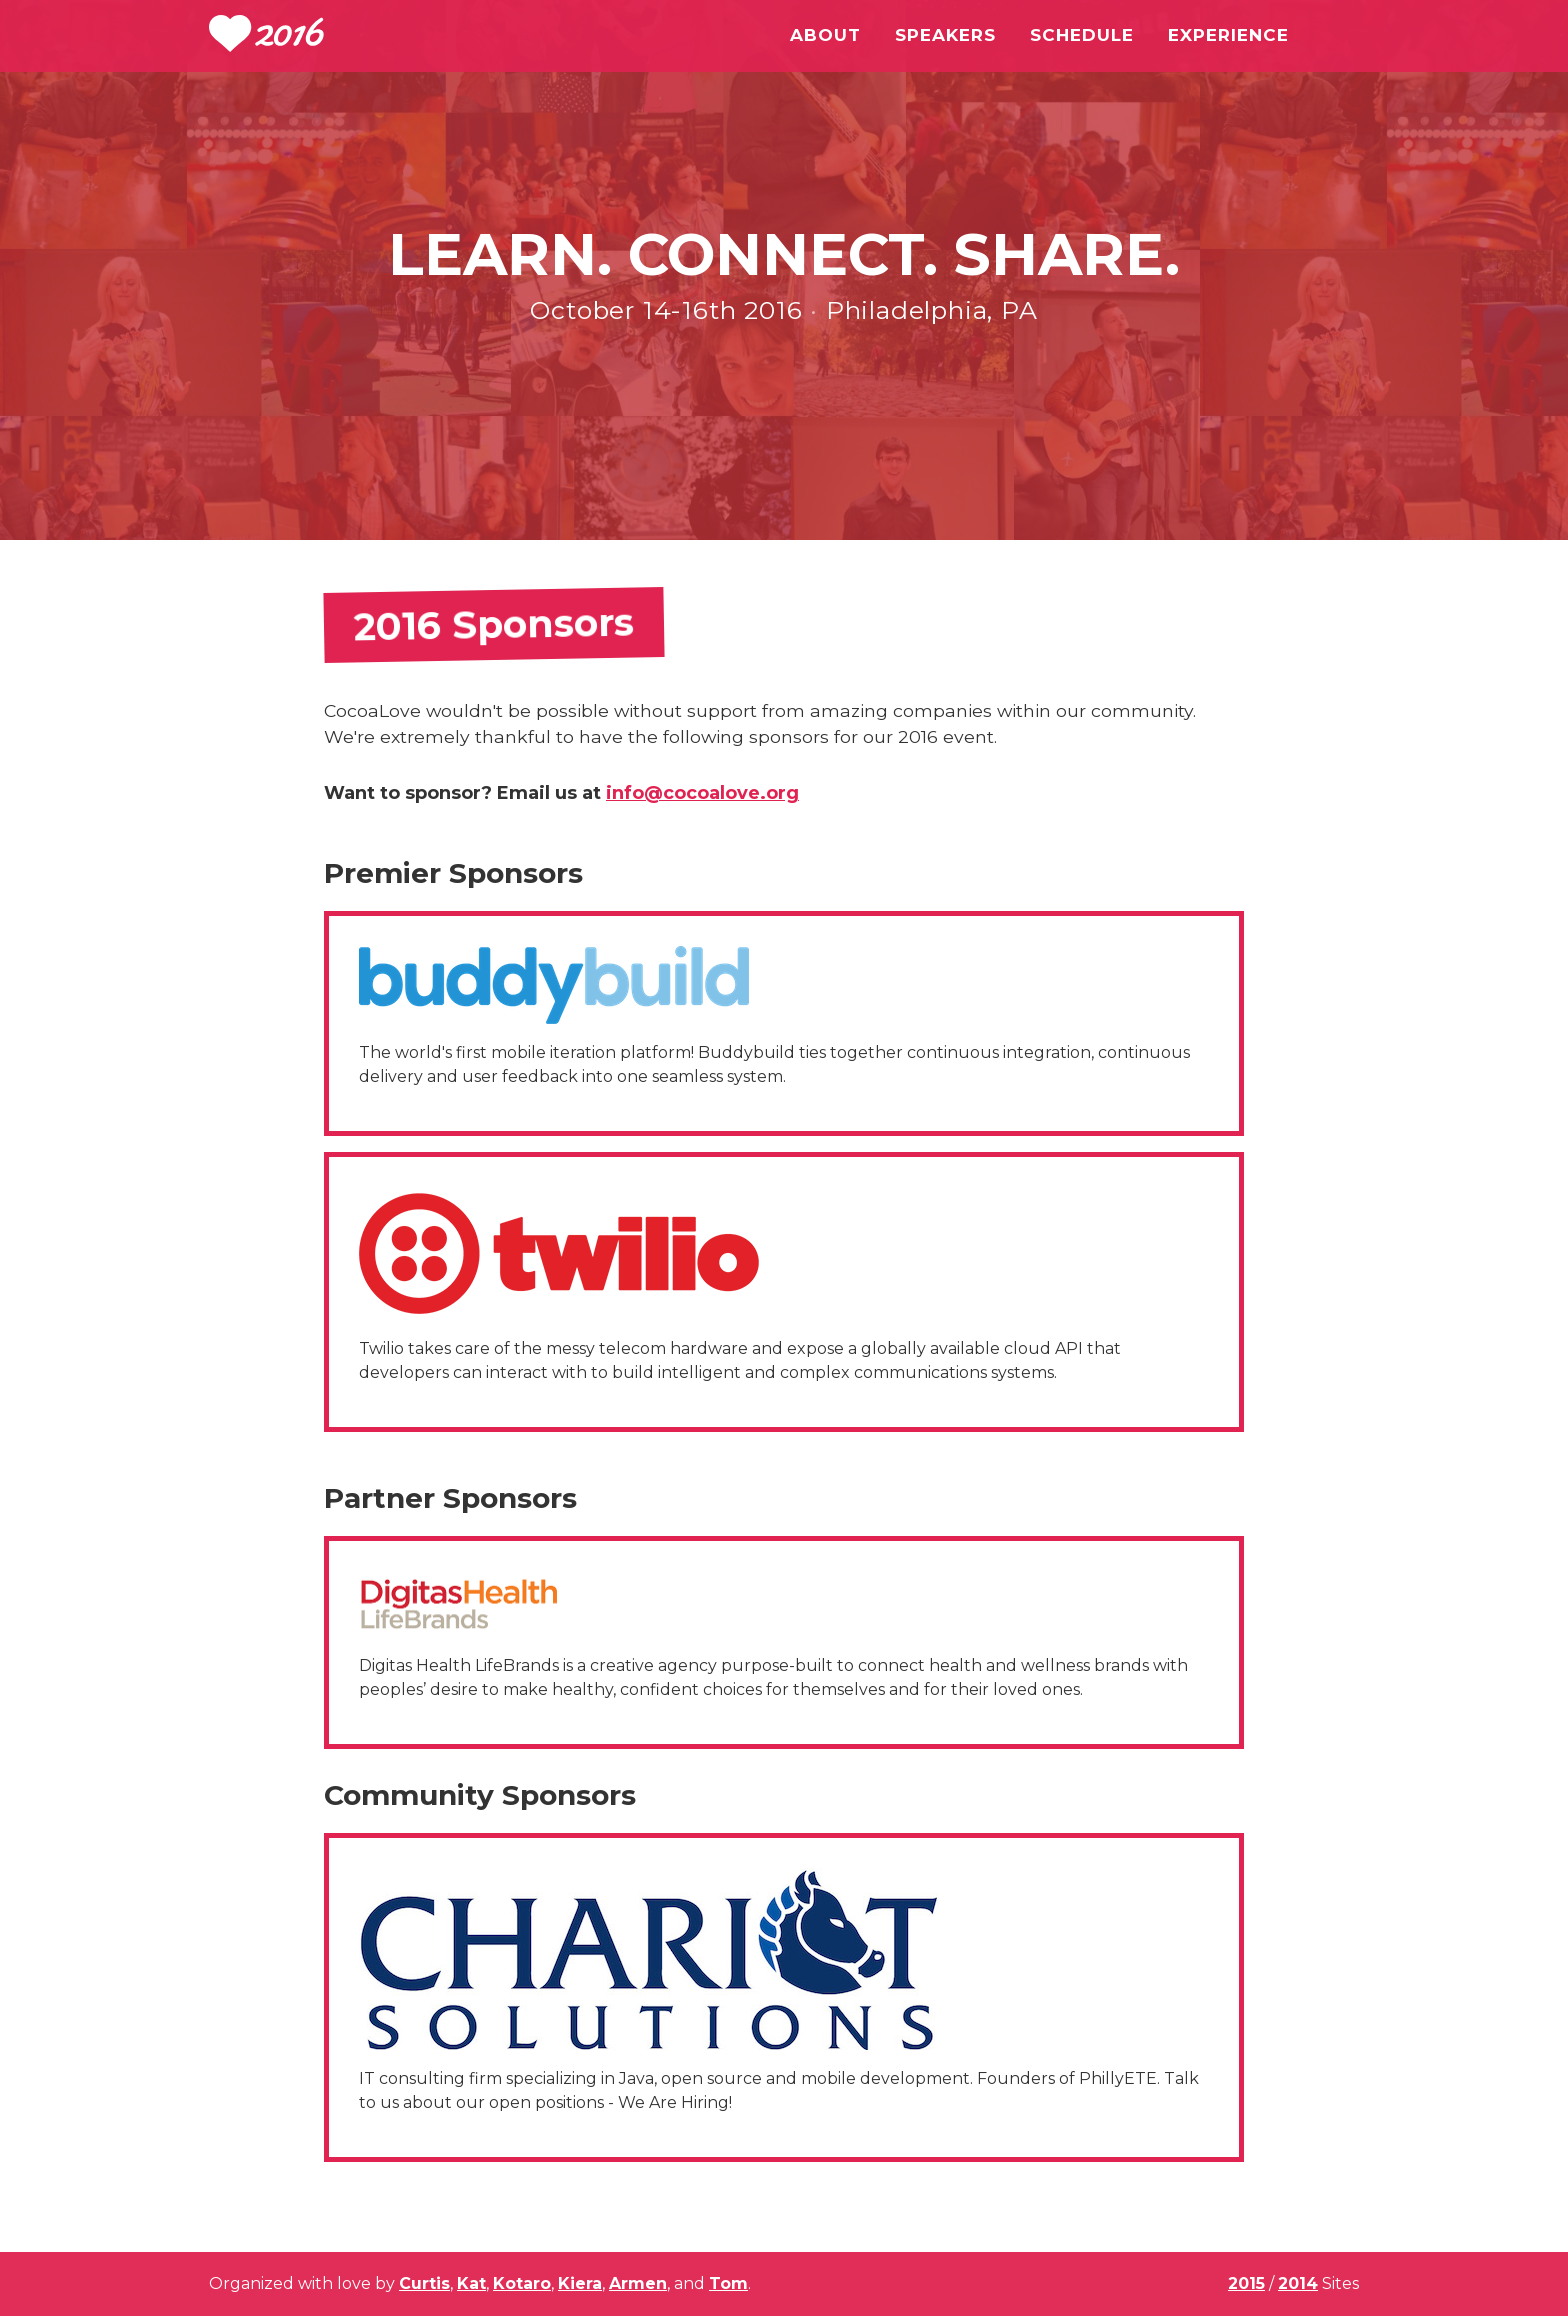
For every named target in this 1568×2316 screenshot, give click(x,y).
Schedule (1082, 35)
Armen (638, 2283)
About (825, 35)
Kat (471, 2283)
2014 (1298, 2283)
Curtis (424, 2283)
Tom (728, 2283)
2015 (1246, 2283)
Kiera (580, 2283)
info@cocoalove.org (702, 793)
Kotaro (522, 2283)
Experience (1228, 35)
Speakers (945, 35)
